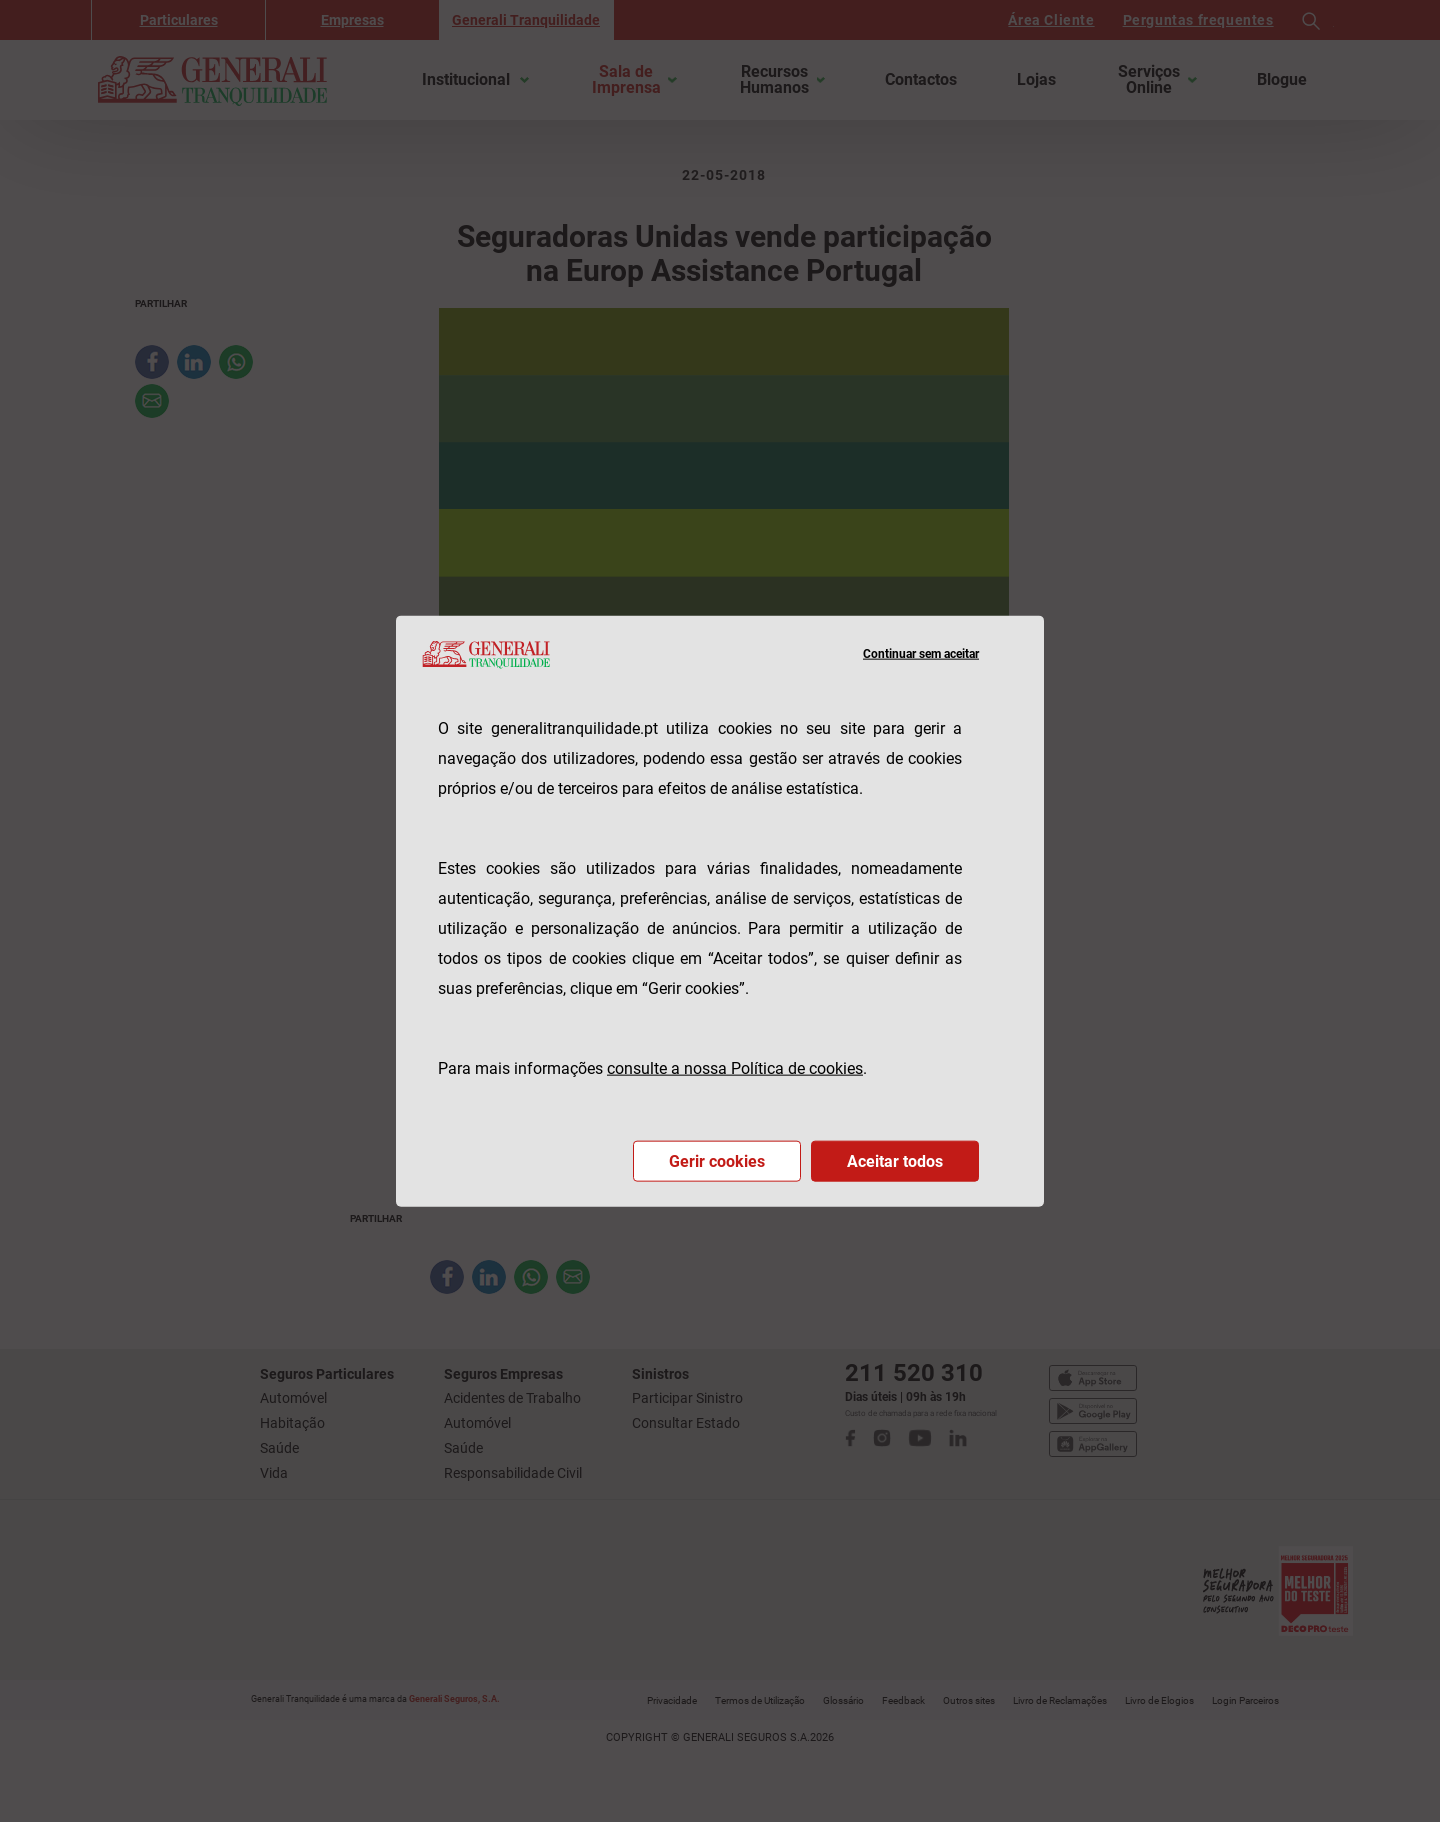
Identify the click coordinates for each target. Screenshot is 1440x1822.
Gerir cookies (717, 1160)
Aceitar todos (895, 1160)
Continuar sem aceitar (921, 654)
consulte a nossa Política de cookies (735, 1067)
